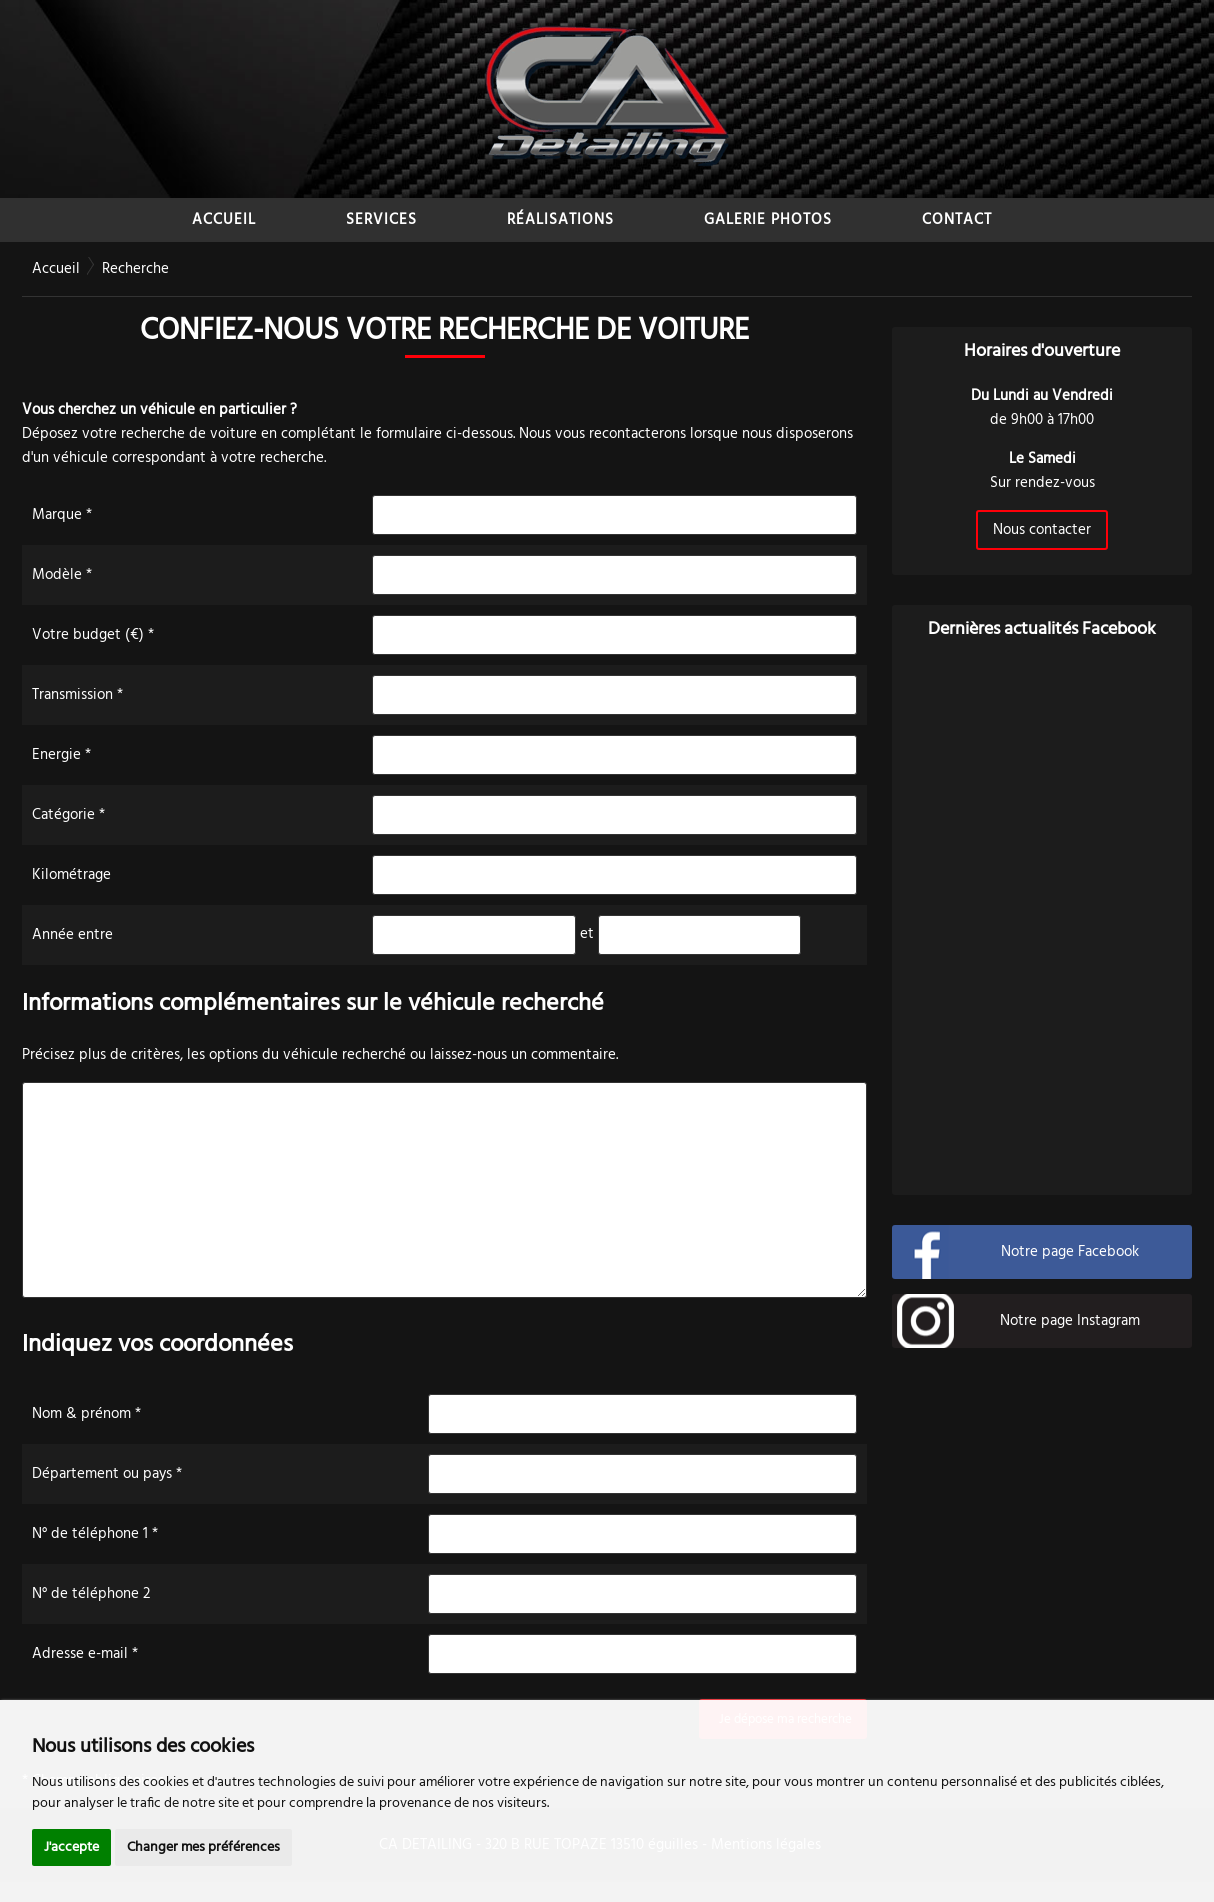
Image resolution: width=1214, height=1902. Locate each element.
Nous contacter (1042, 530)
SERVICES (381, 220)
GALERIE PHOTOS (768, 220)
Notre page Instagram (1070, 1321)
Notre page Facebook (1070, 1252)
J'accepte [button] (71, 1847)
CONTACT (957, 220)
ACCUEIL (224, 220)
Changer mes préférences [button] (203, 1847)
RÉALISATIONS (560, 220)
